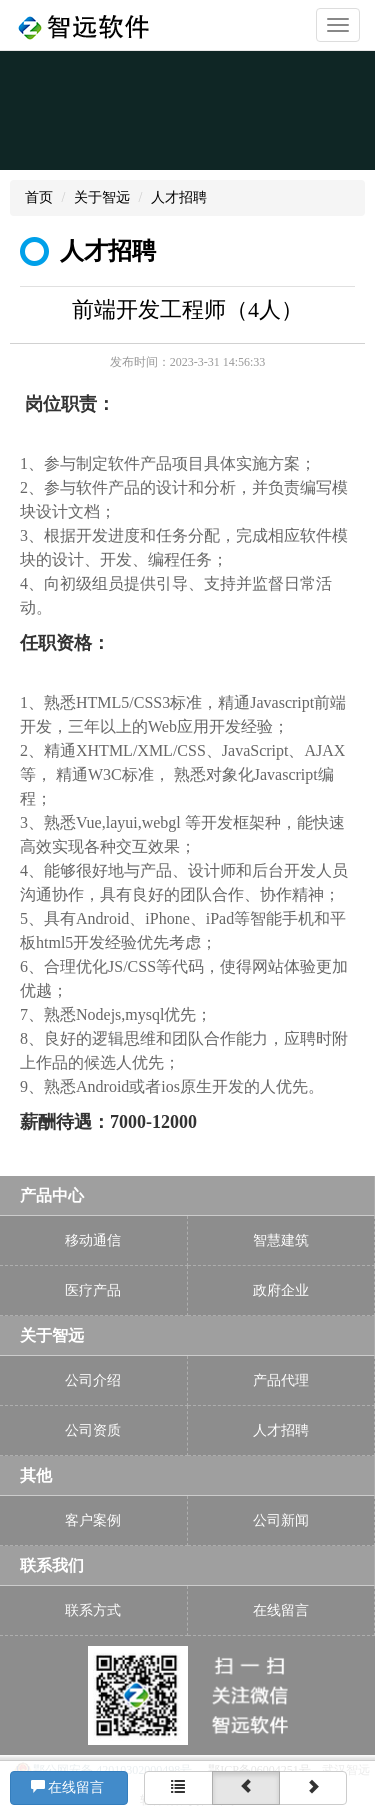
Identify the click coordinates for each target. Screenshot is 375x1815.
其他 (36, 1475)
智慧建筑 (281, 1240)
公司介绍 (93, 1380)
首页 (39, 197)
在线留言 (69, 1787)
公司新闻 (281, 1520)
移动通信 (93, 1240)
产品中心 (52, 1195)
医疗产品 (93, 1290)
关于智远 (102, 197)
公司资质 (93, 1430)
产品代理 (281, 1380)
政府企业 (281, 1290)
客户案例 (93, 1520)
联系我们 (52, 1565)
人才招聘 (179, 197)
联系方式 (93, 1610)
